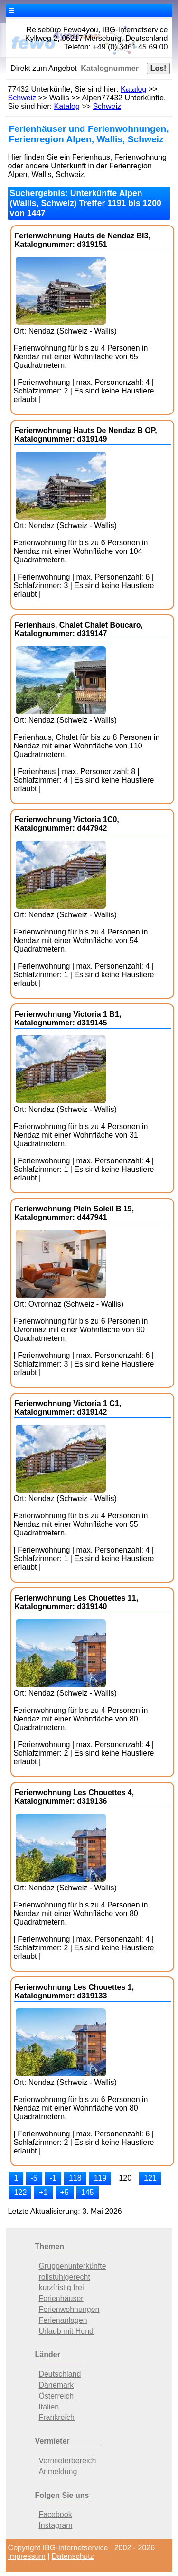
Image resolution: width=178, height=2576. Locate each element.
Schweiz (22, 98)
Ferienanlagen (62, 2320)
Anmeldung (57, 2472)
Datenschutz (73, 2556)
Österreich (56, 2396)
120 (125, 2178)
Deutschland (59, 2374)
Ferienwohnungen (68, 2309)
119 (100, 2178)
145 (87, 2192)
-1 (53, 2178)
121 (150, 2178)
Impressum (27, 2556)
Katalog (133, 89)
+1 (43, 2192)
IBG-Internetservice (75, 2548)
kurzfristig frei (61, 2287)
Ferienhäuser (60, 2298)
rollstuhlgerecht (64, 2277)
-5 (34, 2178)
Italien (48, 2407)
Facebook (55, 2514)
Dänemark (56, 2385)
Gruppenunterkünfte (72, 2266)
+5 (64, 2192)
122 (20, 2192)
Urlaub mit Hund (66, 2331)
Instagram (55, 2525)
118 (75, 2178)
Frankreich (56, 2417)
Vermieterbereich (67, 2461)
